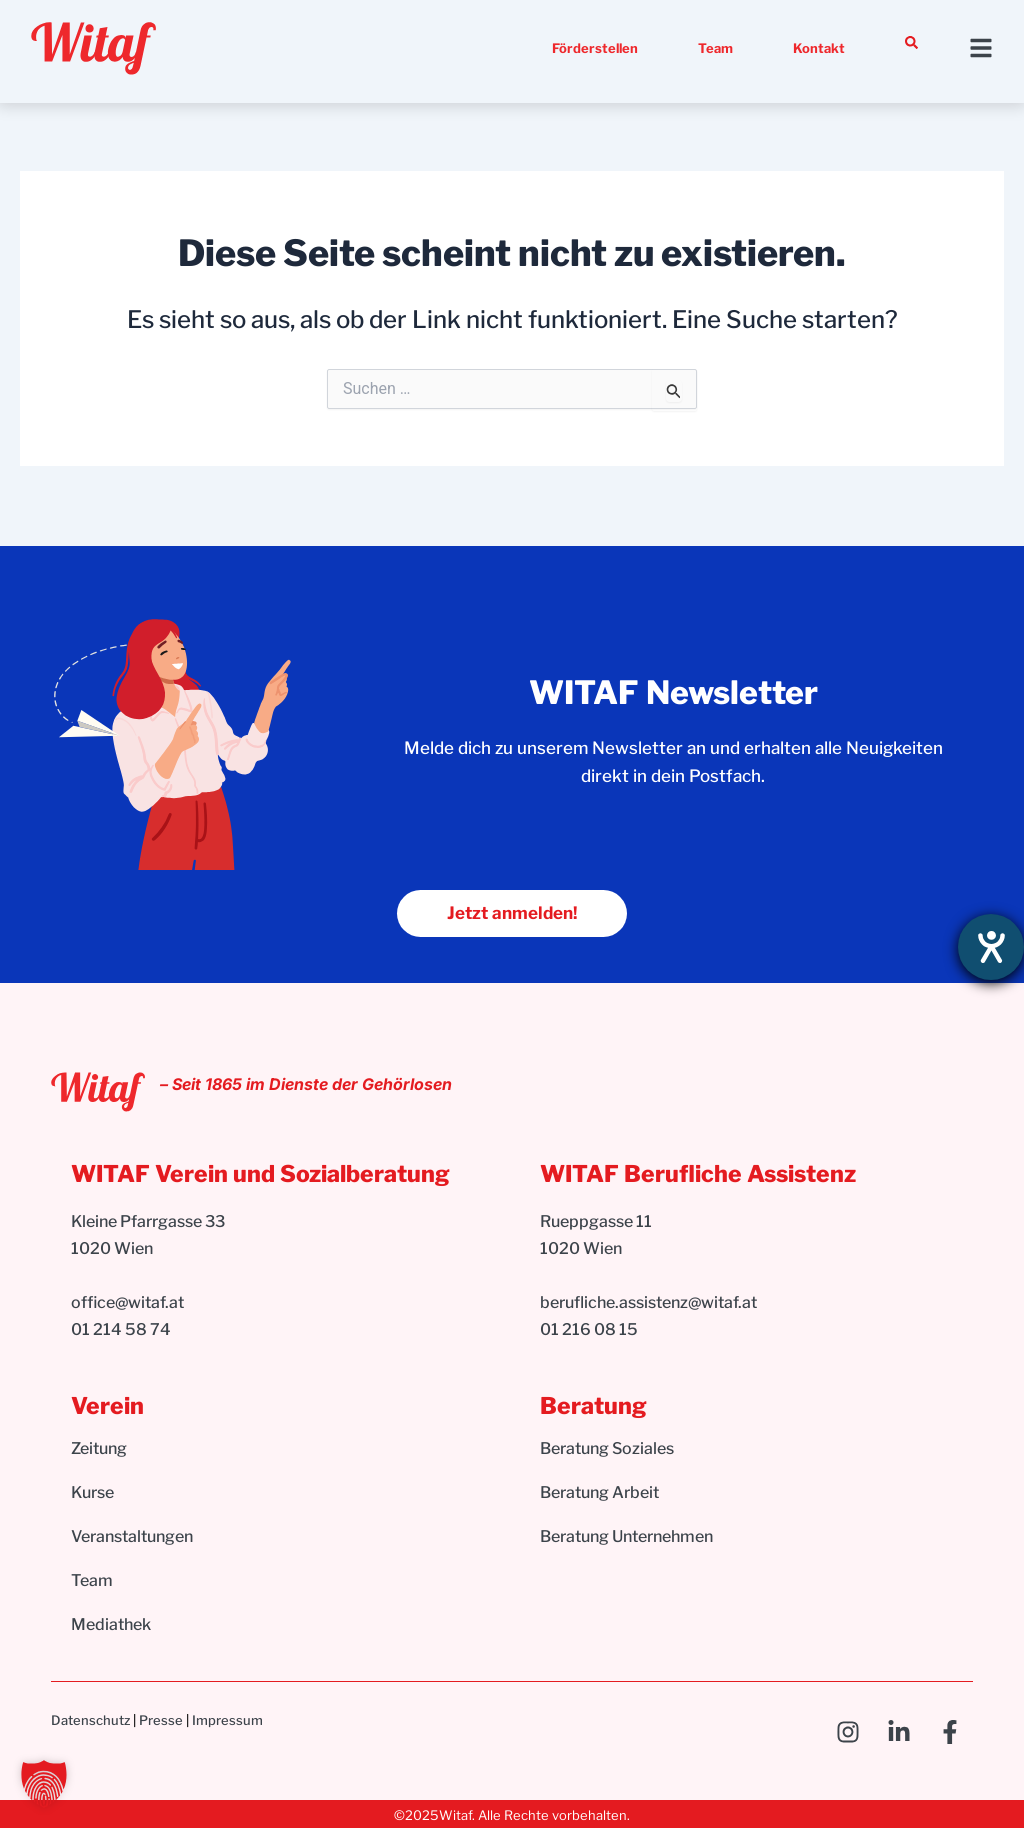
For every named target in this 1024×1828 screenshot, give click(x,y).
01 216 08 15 (589, 1329)
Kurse (92, 1493)
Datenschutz (90, 1720)
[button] (44, 1784)
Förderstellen (595, 48)
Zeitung (99, 1449)
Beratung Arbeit (599, 1493)
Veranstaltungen (132, 1537)
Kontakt (819, 48)
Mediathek (111, 1625)
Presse (161, 1720)
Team (715, 48)
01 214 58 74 (121, 1329)
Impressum (227, 1720)
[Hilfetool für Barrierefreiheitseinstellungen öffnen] (991, 947)
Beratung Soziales (607, 1449)
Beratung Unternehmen (626, 1537)
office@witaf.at (129, 1303)
